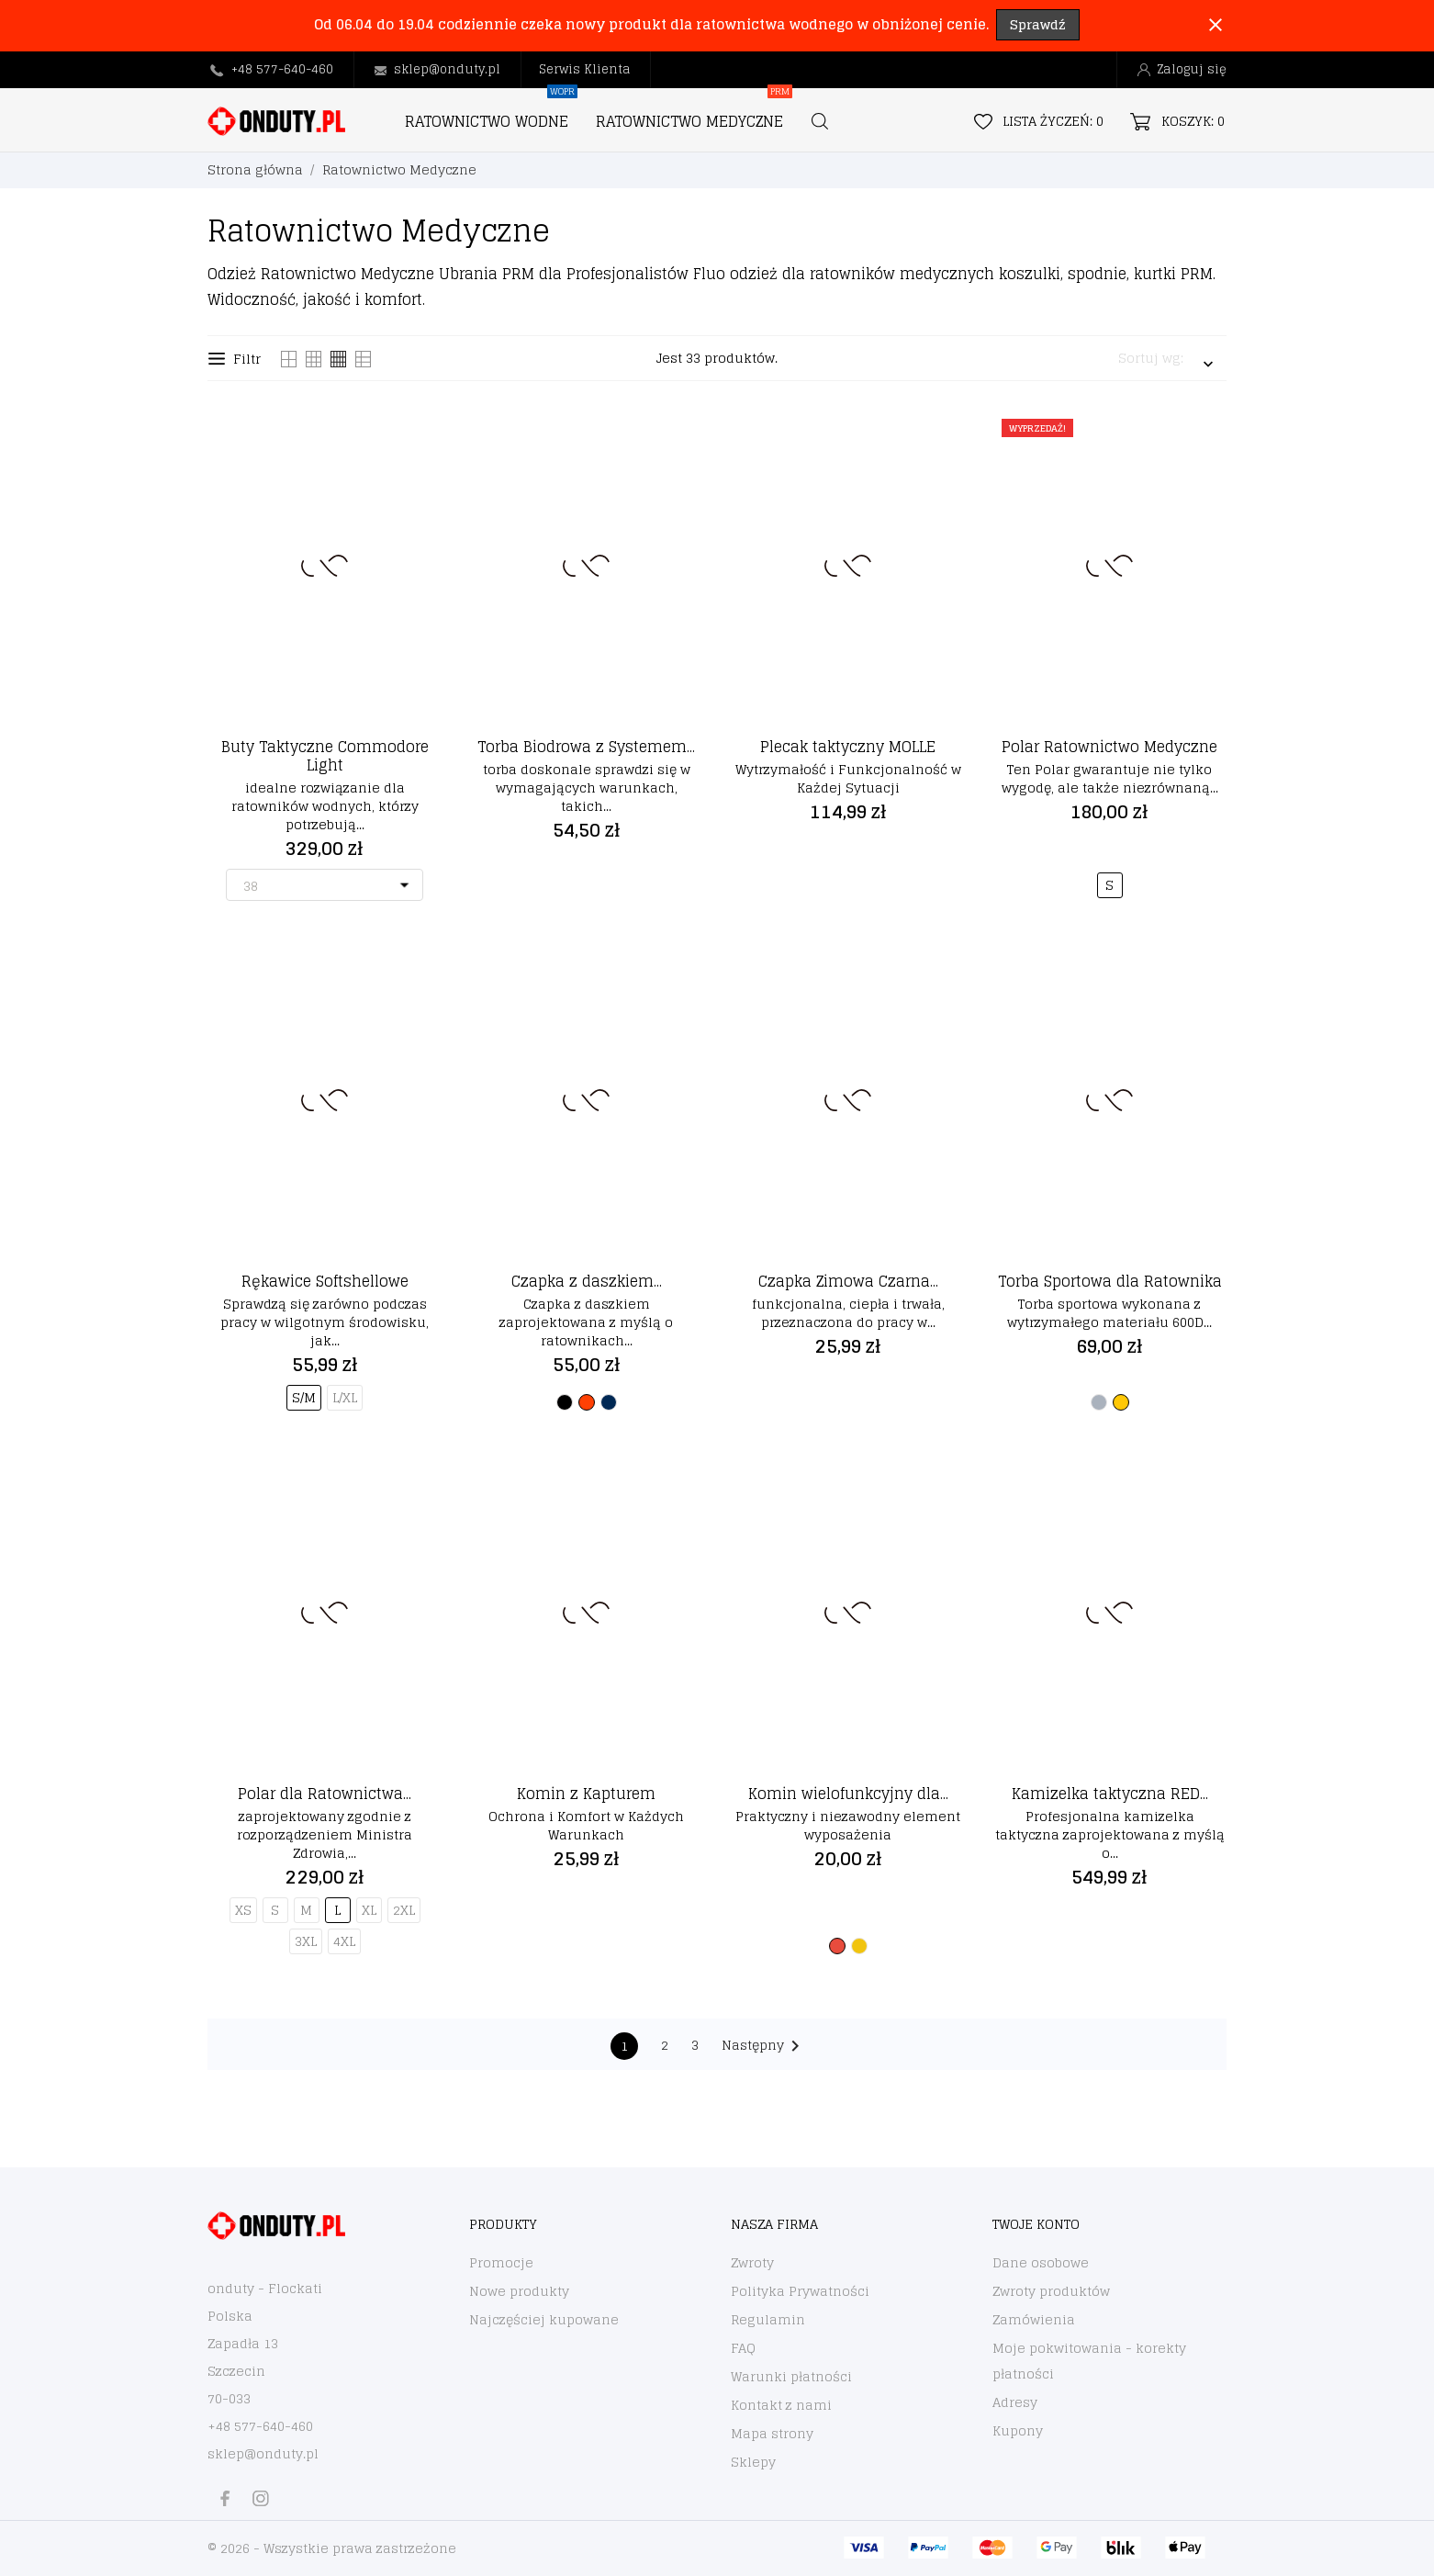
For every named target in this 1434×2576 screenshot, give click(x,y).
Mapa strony (772, 2433)
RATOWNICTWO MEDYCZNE (694, 111)
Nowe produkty (519, 2290)
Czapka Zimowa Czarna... (848, 1281)
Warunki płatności (791, 2376)
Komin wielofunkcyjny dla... (848, 1793)
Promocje (501, 2262)
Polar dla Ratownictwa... (324, 1793)
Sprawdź (1038, 24)
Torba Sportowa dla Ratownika (1110, 1281)
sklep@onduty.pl (447, 69)
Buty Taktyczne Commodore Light (325, 755)
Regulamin (768, 2319)
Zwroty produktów (1051, 2290)
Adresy (1014, 2401)
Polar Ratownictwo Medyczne (1109, 746)
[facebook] (225, 2498)
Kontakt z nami (781, 2404)
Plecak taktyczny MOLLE (847, 746)
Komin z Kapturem (586, 1793)
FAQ (743, 2347)
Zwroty (752, 2262)
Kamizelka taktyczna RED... (1110, 1793)
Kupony (1017, 2430)
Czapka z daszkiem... (586, 1281)
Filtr (234, 359)
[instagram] (260, 2498)
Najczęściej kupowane (544, 2319)
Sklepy (753, 2461)
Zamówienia (1033, 2319)
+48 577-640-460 (282, 69)
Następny (764, 2045)
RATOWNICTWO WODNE (491, 111)
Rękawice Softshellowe (325, 1281)
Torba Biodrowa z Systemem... (586, 746)
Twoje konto (1036, 2223)
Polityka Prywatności (800, 2290)
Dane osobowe (1040, 2262)
